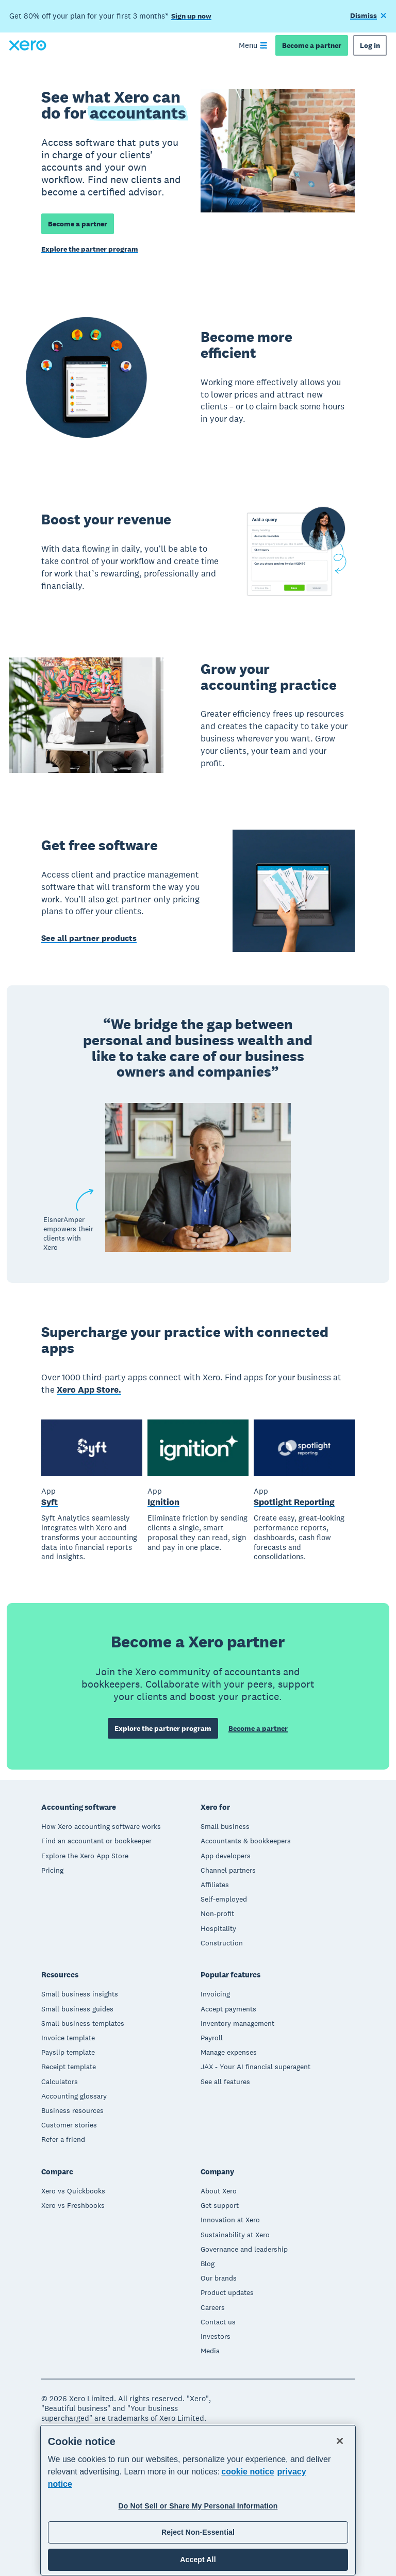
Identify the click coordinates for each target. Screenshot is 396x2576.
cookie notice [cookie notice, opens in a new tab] (247, 2471)
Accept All (198, 2559)
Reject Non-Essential (198, 2532)
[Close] (339, 2441)
